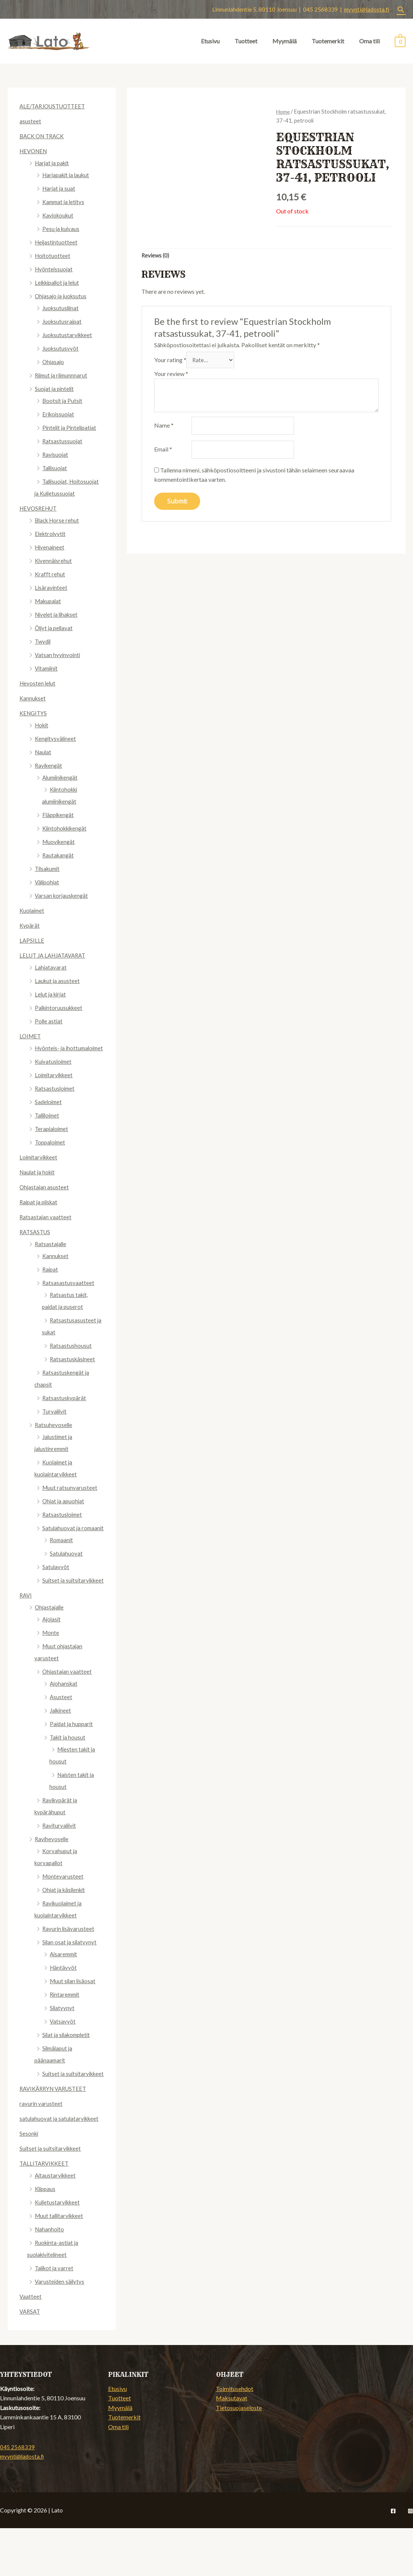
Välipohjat (48, 881)
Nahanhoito (50, 2276)
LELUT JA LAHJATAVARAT (55, 955)
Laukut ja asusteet (58, 980)
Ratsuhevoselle (54, 1436)
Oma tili (369, 40)
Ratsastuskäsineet (73, 1370)
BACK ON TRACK (43, 135)
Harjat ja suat (59, 188)
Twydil (43, 641)
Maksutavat (231, 2445)
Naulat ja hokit (38, 1183)
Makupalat (49, 600)
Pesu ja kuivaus (61, 228)
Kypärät (29, 925)
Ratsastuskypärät (65, 1409)
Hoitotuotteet (53, 255)
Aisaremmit (65, 1989)
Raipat (50, 1281)
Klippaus (46, 2236)
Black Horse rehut (58, 520)
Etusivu (210, 40)
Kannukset (33, 698)
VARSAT (30, 2359)
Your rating (170, 361)
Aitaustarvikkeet (56, 2223)
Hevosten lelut (38, 683)
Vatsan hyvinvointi (58, 654)
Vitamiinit (47, 668)
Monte (51, 1668)
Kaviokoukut (59, 215)
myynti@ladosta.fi (366, 9)
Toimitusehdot (234, 2436)
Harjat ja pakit (53, 162)
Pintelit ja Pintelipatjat (71, 427)
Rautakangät (58, 855)
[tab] (156, 256)
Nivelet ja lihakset (58, 614)
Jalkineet (61, 1746)
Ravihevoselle (52, 1874)
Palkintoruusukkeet (60, 1007)
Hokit (42, 724)
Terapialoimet (53, 1140)
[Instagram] (410, 2558)
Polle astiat (49, 1020)
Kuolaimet (32, 910)
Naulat (43, 751)
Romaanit (62, 1563)
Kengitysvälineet (56, 738)
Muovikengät (59, 841)
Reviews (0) (156, 256)
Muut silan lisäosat (74, 2016)
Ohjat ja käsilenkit (65, 1925)
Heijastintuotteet (57, 242)
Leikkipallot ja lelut (59, 282)
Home (283, 111)
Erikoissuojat (59, 413)
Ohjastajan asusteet (44, 1198)
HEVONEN (34, 150)
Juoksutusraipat (62, 321)
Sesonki (29, 2181)
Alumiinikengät (61, 777)
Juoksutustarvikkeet (68, 334)
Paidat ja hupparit (72, 1759)
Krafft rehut (50, 573)
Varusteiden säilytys (60, 2329)
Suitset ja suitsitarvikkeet (51, 2196)
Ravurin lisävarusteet (69, 1964)
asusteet (30, 120)
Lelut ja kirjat (51, 994)
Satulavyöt (56, 1590)
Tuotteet (246, 40)
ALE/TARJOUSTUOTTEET (55, 106)
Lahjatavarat (51, 967)
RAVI (26, 1630)
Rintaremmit (66, 2030)
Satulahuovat (66, 1577)
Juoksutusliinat (61, 307)
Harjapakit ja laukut (67, 174)
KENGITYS (34, 713)
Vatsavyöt (63, 2057)
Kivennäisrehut (54, 560)
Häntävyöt (63, 2003)
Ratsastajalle (51, 1255)
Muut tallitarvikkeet (61, 2263)
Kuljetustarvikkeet (59, 2249)
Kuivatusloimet (54, 1073)
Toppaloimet (51, 1154)
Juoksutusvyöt (61, 348)
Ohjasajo (53, 361)
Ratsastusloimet (55, 1100)
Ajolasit (52, 1654)
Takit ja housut (68, 1773)
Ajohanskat (64, 1719)
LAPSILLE (32, 940)
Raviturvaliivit (60, 1861)
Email (163, 453)
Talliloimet (48, 1127)
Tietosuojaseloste (239, 2455)
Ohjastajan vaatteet (67, 1707)
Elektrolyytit (51, 533)
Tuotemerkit (328, 40)
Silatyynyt (62, 2043)
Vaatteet (30, 2344)
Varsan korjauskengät (63, 895)
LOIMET (30, 1035)
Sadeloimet (49, 1113)
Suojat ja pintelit (55, 388)
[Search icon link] (401, 9)
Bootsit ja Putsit (63, 400)
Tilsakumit (48, 868)
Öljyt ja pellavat (55, 627)
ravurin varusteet (41, 2151)
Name (164, 428)
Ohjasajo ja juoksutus (62, 295)
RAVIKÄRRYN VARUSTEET (55, 2136)
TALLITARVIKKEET (45, 2211)
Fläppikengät (59, 814)
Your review (171, 375)
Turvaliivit (55, 1423)
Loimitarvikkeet (55, 1086)
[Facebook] (393, 2558)
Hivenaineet (50, 547)
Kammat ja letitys (64, 201)
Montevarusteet (63, 1912)
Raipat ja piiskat (40, 1213)
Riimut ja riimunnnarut (63, 375)
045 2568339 (17, 2494)
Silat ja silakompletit (68, 2070)
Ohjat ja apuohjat (64, 1512)
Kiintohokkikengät (66, 828)
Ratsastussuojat (62, 440)
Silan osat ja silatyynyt (70, 1977)
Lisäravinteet (51, 587)
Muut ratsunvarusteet (70, 1499)
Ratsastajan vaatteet (45, 1228)
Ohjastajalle (50, 1642)
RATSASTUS (36, 1243)
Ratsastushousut (71, 1357)
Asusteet (61, 1732)
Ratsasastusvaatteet (68, 1294)
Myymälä (284, 40)
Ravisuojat (55, 454)
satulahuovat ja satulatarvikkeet (60, 2166)
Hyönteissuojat (54, 268)
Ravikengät (49, 765)
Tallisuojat (55, 467)
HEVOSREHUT (39, 508)
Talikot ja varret (55, 2315)
